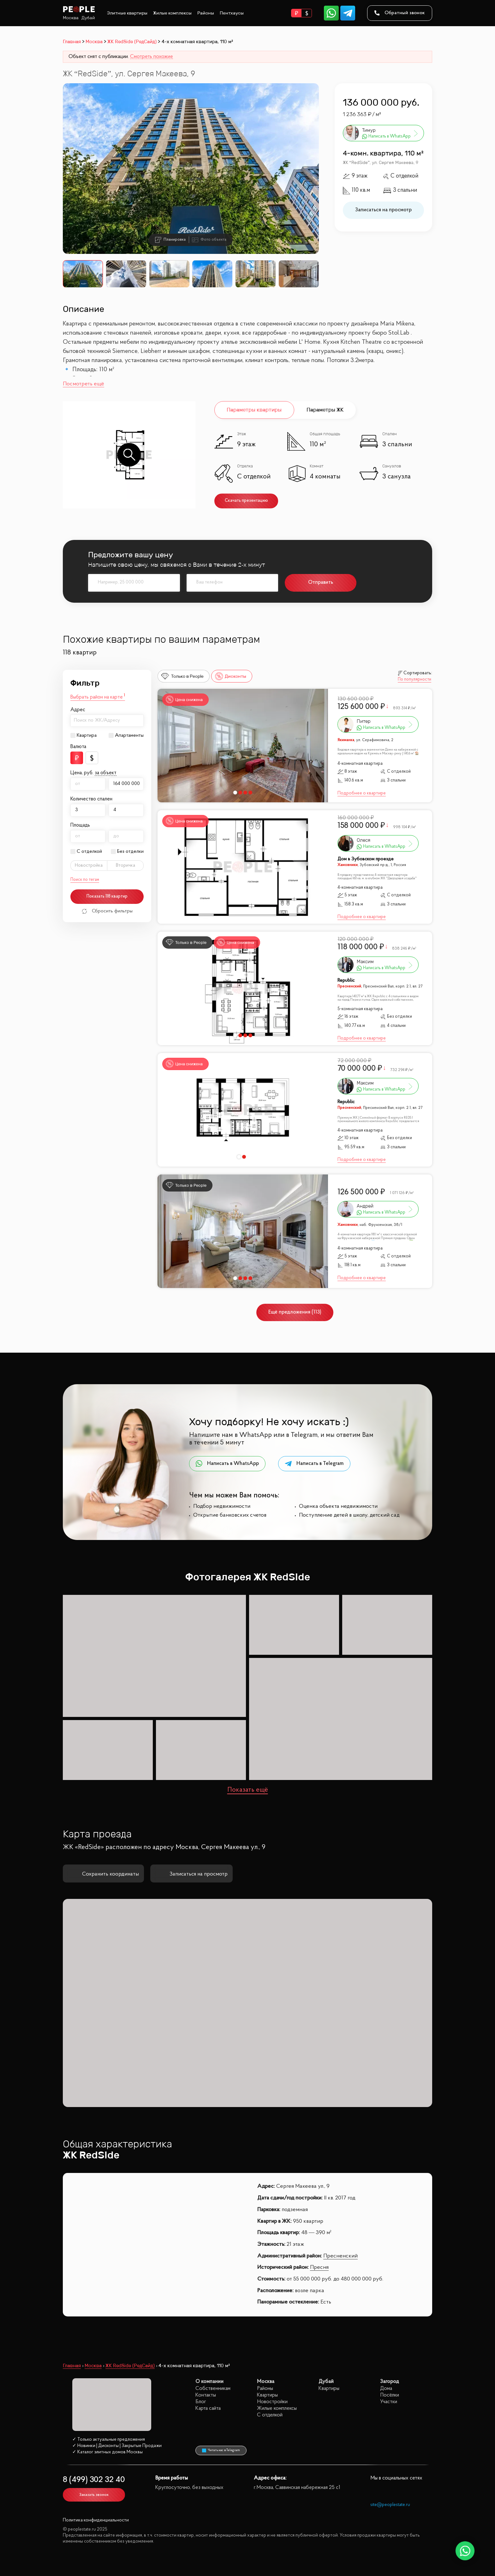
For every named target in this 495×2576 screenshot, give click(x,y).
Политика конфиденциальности (96, 2520)
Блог (200, 2401)
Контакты (205, 2395)
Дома (386, 2388)
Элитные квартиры (127, 13)
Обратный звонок (399, 13)
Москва (71, 17)
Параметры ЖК (325, 410)
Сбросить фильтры (107, 911)
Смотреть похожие (151, 56)
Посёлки (389, 2395)
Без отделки (130, 851)
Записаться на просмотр (383, 210)
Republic (346, 980)
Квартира (87, 735)
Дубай (88, 17)
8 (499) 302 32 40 (94, 2480)
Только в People (182, 676)
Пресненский (340, 2256)
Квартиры (267, 2395)
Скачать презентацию (246, 500)
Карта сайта (208, 2408)
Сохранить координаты (103, 1874)
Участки (388, 2401)
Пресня (319, 2267)
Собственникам (212, 2388)
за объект (105, 773)
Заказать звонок (94, 2495)
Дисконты (230, 676)
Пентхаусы (232, 13)
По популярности (414, 679)
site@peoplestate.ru (390, 2505)
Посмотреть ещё (83, 384)
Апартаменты (129, 735)
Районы (205, 13)
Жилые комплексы (172, 13)
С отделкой (89, 851)
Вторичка (125, 865)
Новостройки (272, 2401)
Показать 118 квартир (107, 896)
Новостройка (89, 865)
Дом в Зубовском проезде (365, 859)
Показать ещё (247, 1790)
